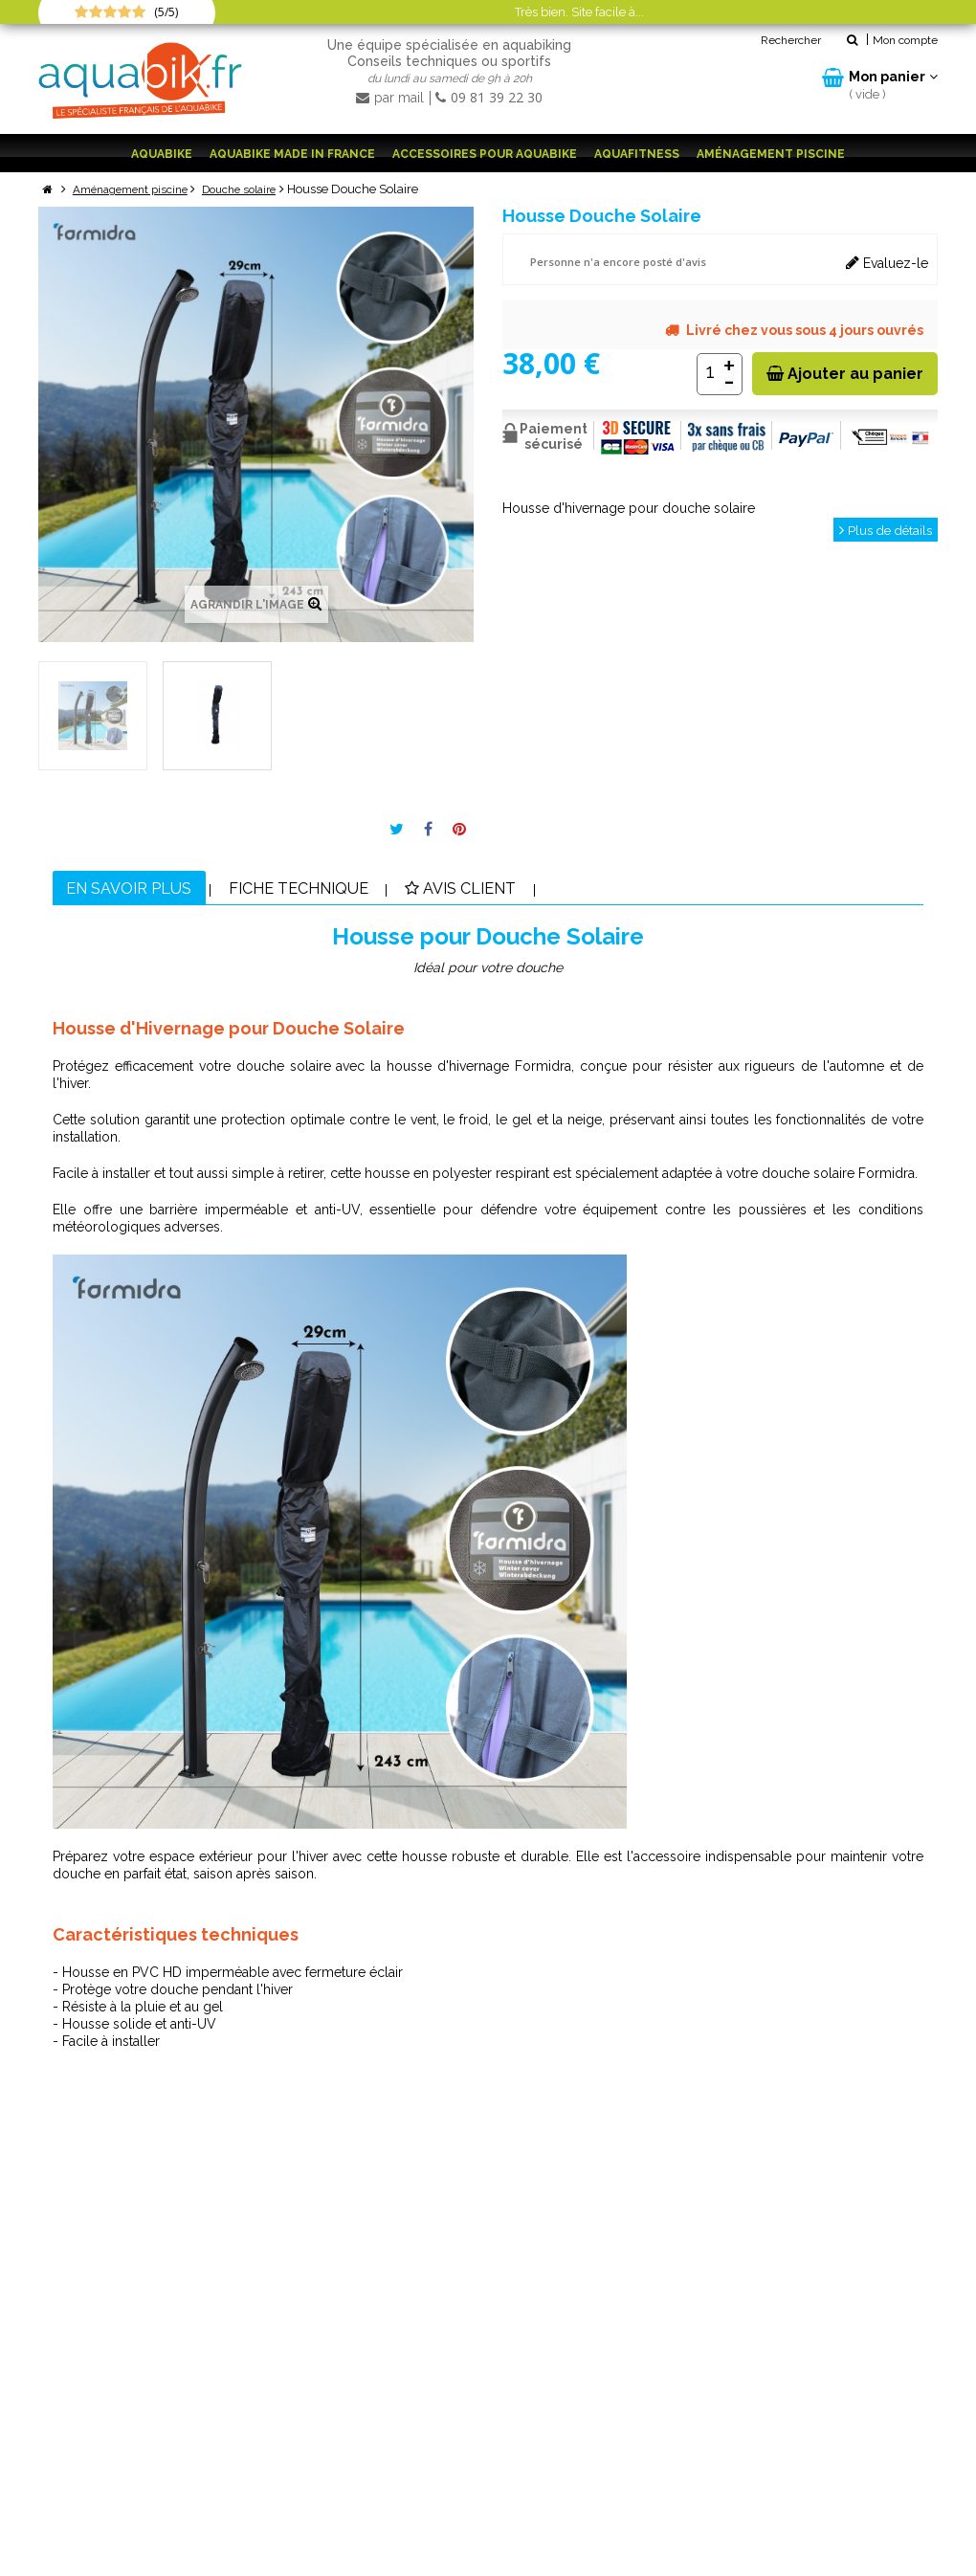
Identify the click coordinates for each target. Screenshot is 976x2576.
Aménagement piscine (771, 154)
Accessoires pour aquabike (484, 154)
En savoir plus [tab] (140, 889)
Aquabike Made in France (292, 154)
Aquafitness (636, 154)
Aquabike (161, 154)
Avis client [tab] (517, 889)
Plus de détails (882, 529)
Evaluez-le (887, 262)
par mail (392, 97)
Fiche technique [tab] (333, 889)
